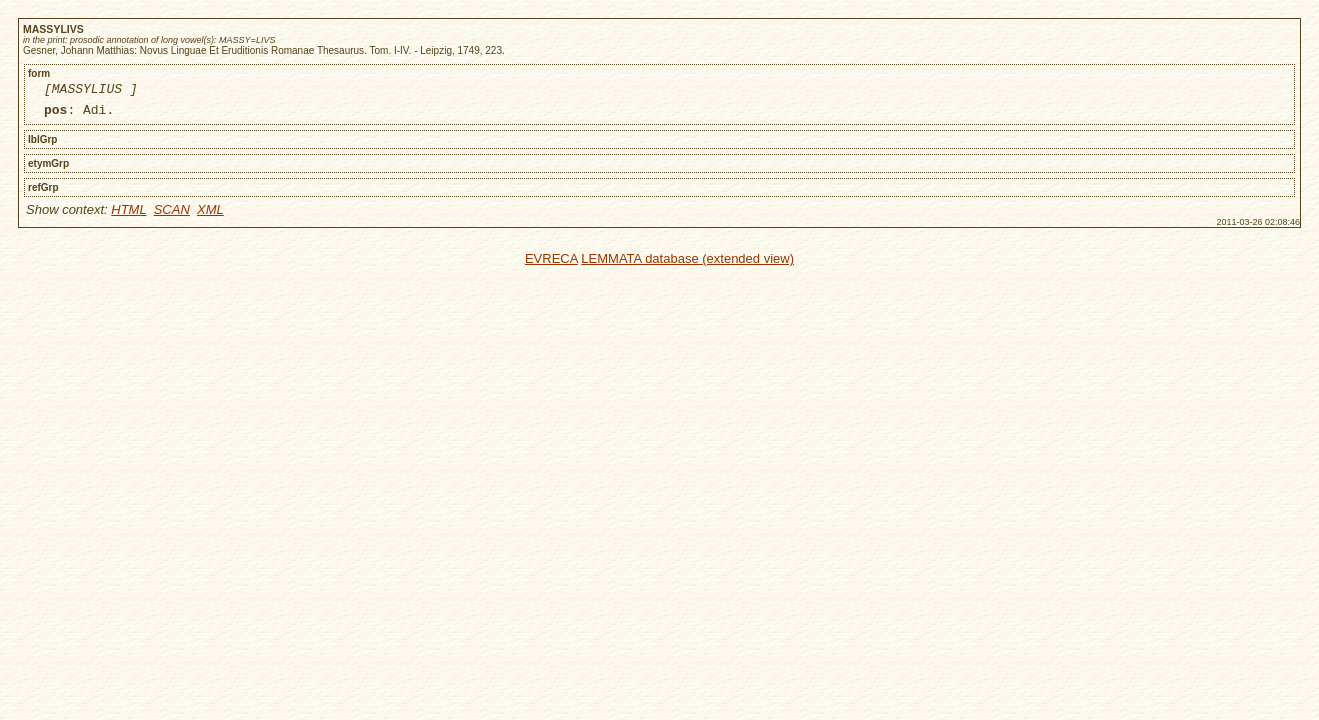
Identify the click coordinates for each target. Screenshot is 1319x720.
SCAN (172, 215)
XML (210, 215)
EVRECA (551, 264)
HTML (128, 215)
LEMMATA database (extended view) (687, 264)
